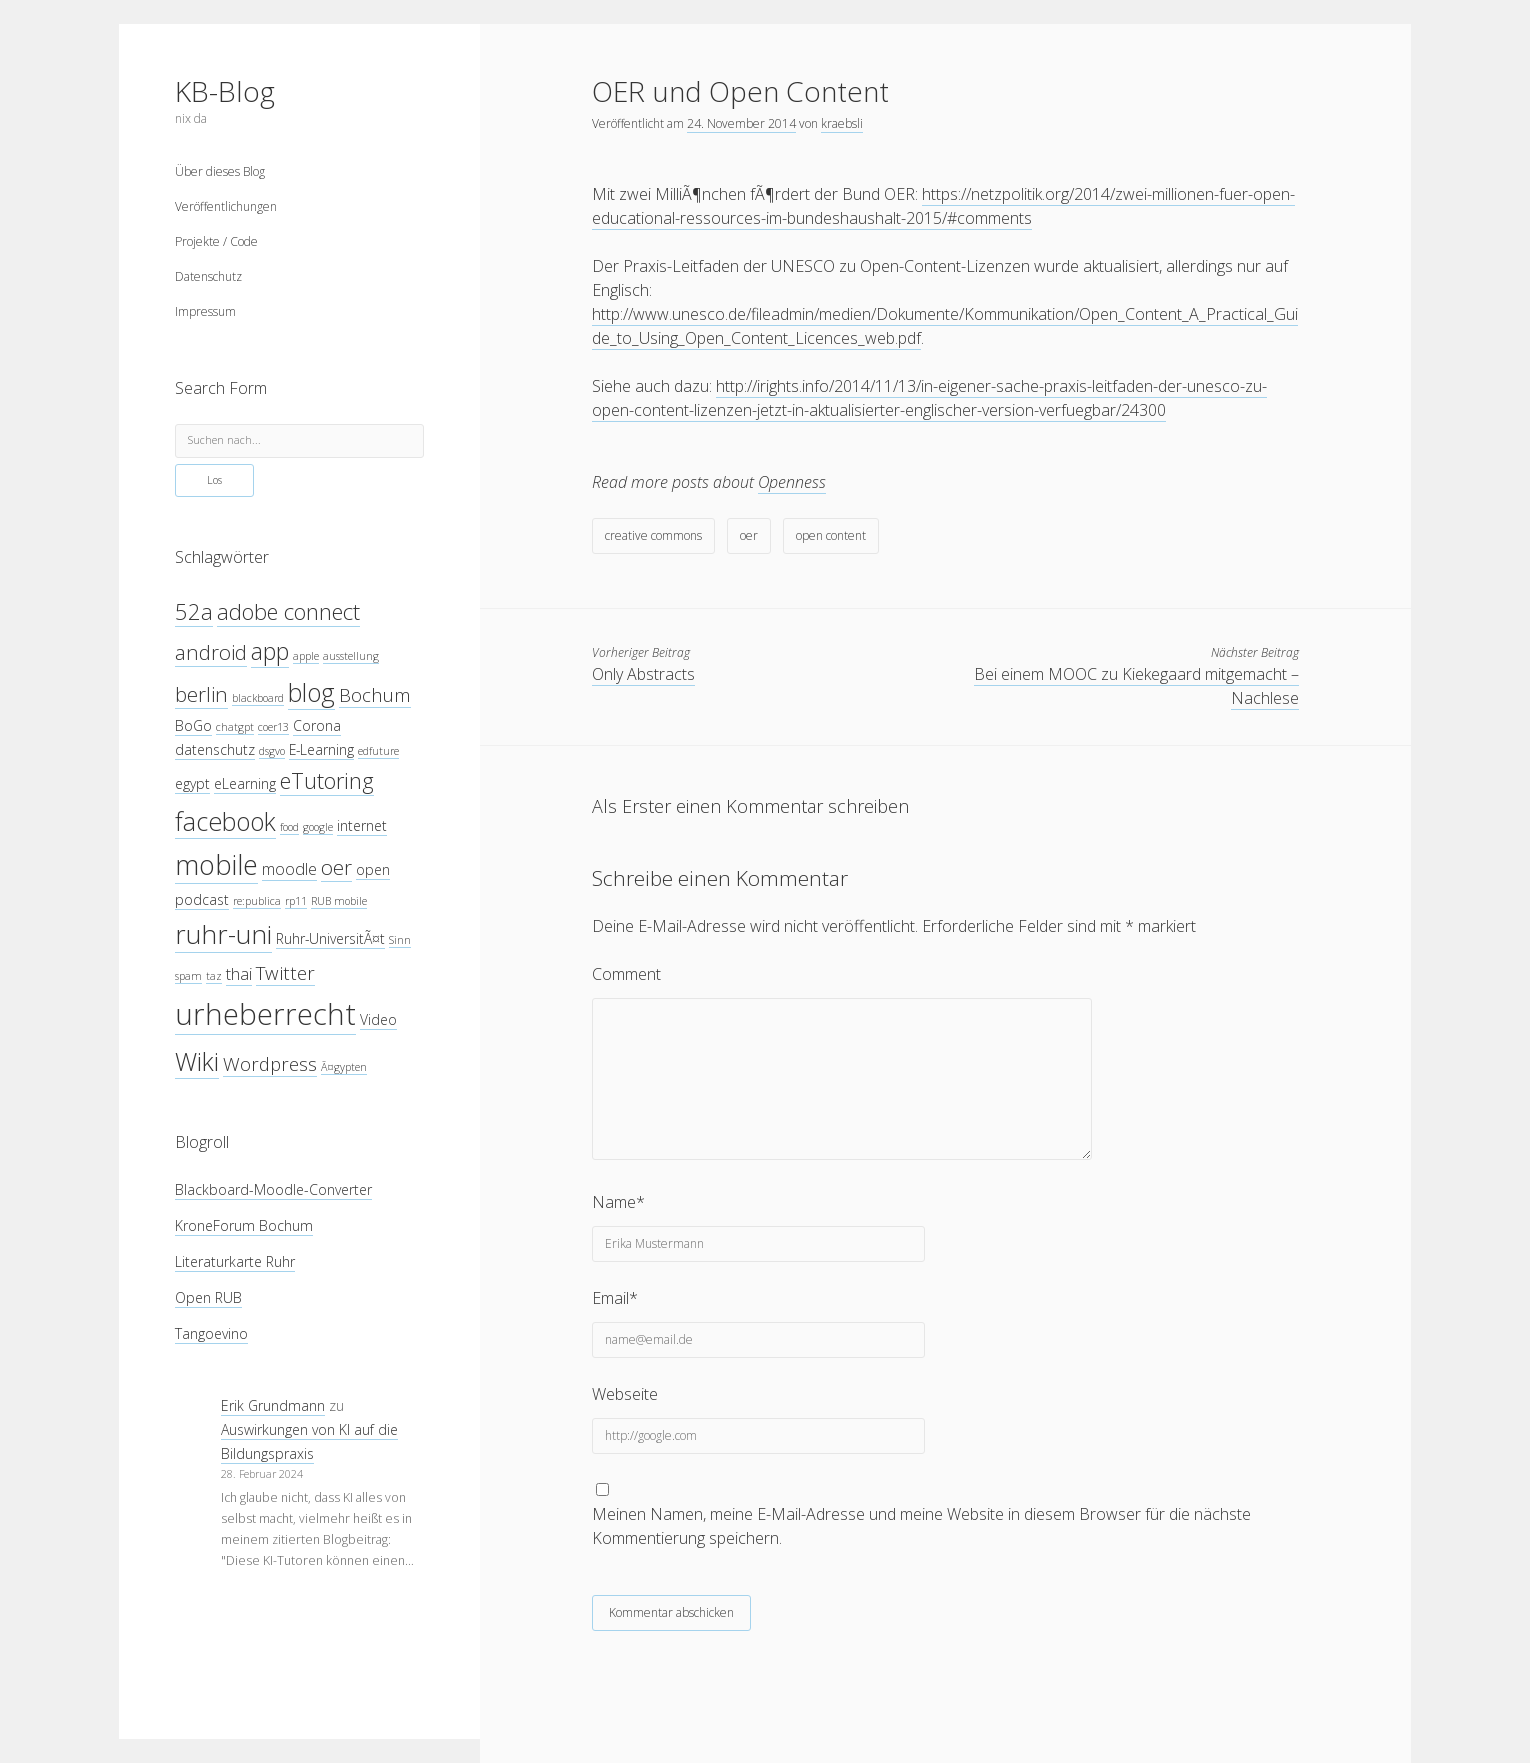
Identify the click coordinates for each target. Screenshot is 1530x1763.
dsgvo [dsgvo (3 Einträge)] (272, 751)
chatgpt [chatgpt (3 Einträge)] (235, 727)
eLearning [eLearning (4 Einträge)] (245, 783)
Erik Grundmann (273, 1405)
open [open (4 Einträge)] (373, 869)
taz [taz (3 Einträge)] (214, 976)
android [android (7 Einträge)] (211, 652)
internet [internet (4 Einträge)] (362, 825)
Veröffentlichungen (226, 206)
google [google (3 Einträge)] (318, 827)
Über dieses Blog (220, 171)
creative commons (653, 535)
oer (749, 535)
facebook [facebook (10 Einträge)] (225, 821)
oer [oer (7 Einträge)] (336, 867)
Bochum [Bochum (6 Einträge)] (375, 694)
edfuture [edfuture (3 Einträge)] (378, 751)
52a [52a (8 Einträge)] (194, 611)
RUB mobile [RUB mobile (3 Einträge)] (339, 901)
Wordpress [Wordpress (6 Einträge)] (270, 1063)
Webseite (625, 1394)
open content (831, 535)
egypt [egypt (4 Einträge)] (192, 783)
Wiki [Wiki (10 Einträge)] (197, 1061)
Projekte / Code (216, 241)
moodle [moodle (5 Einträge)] (289, 868)
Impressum (205, 311)
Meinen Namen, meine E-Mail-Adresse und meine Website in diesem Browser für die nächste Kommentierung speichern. (921, 1526)
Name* (618, 1202)
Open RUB (208, 1297)
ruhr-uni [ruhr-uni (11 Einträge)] (223, 934)
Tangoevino (211, 1333)
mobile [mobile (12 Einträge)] (216, 864)
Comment (626, 974)
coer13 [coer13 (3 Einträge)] (273, 727)
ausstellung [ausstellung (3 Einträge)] (351, 656)
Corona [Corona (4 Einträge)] (317, 725)
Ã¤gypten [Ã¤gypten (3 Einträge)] (344, 1067)
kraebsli (842, 123)
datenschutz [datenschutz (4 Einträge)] (215, 749)
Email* (615, 1298)
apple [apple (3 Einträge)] (306, 656)
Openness (792, 482)
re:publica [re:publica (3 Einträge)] (257, 901)
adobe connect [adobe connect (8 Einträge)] (288, 611)
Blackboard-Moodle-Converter (273, 1189)
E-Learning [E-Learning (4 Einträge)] (321, 749)
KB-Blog (225, 91)
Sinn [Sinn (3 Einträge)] (400, 940)
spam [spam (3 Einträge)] (188, 976)
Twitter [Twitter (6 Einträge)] (285, 972)
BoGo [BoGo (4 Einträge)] (193, 725)
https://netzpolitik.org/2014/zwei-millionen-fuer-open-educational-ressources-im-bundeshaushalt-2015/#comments (943, 206)
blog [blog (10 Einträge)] (311, 692)
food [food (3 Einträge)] (289, 827)
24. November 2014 (741, 123)
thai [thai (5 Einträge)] (239, 973)
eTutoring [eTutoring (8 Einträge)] (327, 780)
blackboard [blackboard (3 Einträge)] (258, 698)
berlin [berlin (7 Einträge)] (201, 694)
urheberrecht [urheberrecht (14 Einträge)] (265, 1014)
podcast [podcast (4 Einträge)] (202, 899)
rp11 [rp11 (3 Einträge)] (296, 901)
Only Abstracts (643, 674)
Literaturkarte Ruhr (235, 1261)
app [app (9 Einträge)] (270, 651)
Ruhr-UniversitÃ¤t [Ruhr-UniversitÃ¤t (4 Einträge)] (330, 938)
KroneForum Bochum (244, 1225)
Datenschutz (208, 276)
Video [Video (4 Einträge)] (378, 1019)
